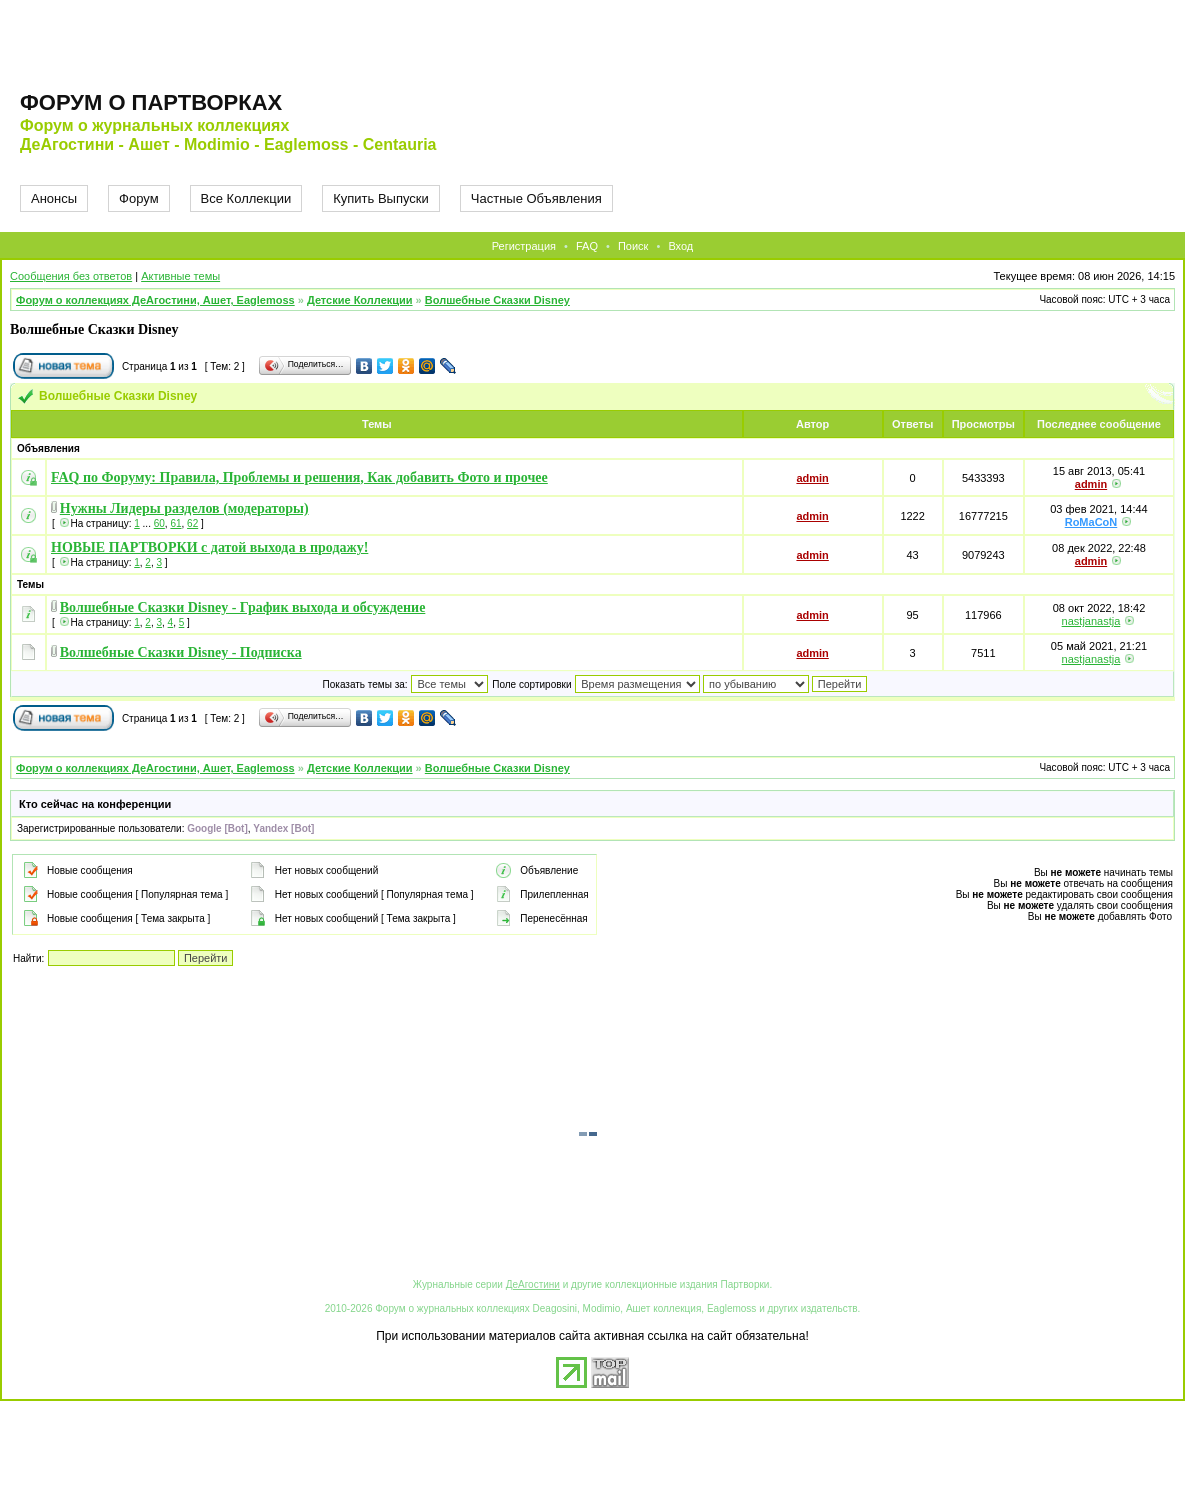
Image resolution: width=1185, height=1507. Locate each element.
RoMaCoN (1091, 522)
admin (812, 478)
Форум (139, 198)
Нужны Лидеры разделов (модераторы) (184, 508)
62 (192, 523)
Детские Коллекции (360, 300)
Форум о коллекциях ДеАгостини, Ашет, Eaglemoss (155, 300)
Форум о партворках (151, 102)
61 (175, 523)
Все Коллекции (246, 198)
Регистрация (524, 246)
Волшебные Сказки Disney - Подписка (181, 652)
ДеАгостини (533, 1284)
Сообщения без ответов (71, 276)
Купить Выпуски (381, 198)
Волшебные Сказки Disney (497, 300)
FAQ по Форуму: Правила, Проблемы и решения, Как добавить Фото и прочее (299, 477)
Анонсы (54, 198)
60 (159, 523)
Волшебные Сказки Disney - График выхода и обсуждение (243, 607)
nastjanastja (1091, 621)
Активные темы (180, 276)
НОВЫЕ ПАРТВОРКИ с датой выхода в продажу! (209, 547)
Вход (680, 246)
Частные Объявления (536, 198)
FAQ (587, 246)
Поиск (633, 246)
